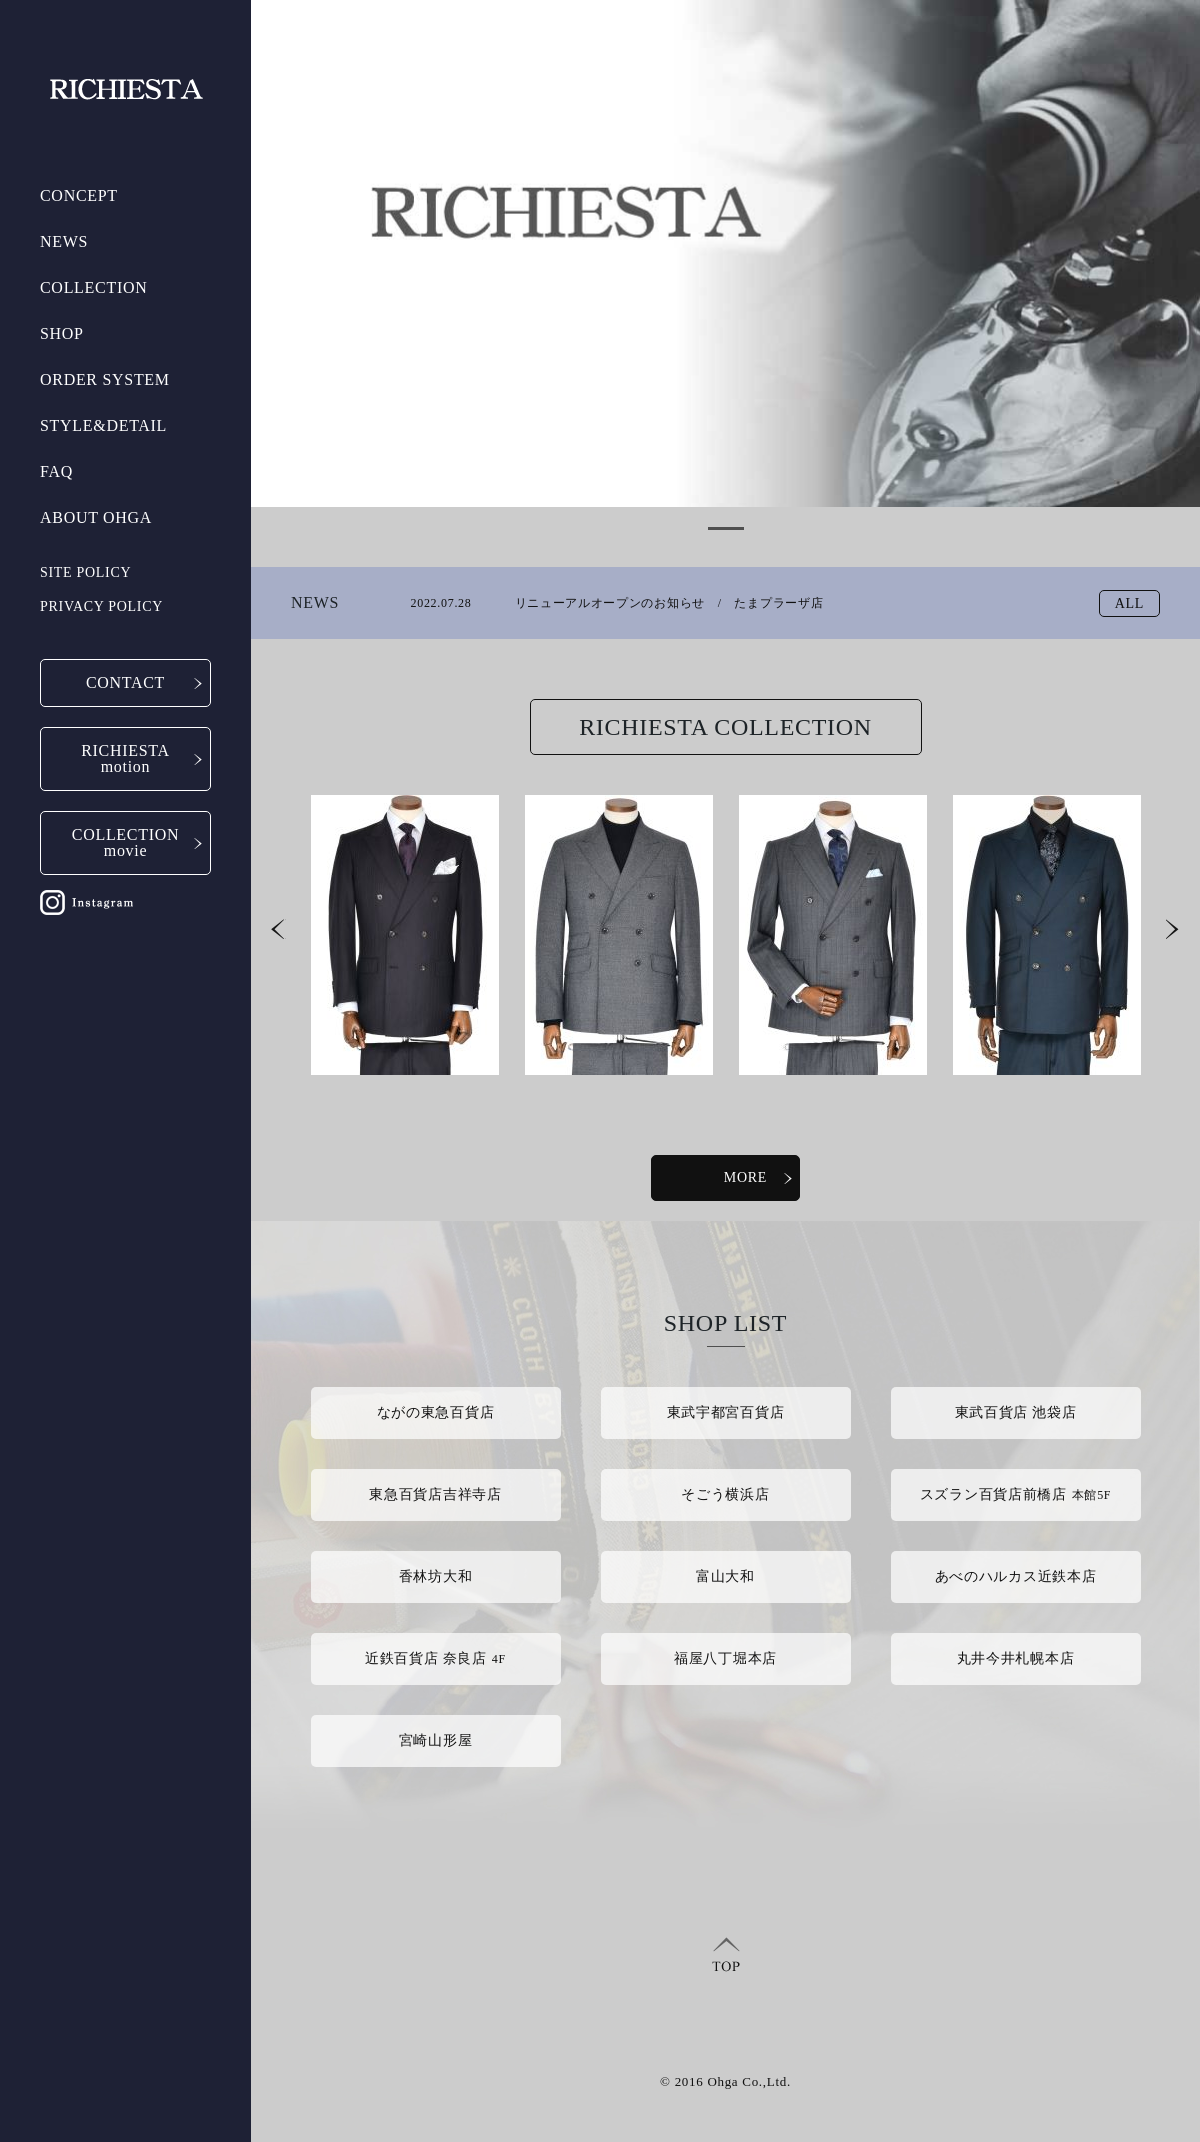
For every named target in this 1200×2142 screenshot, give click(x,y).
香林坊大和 (436, 1576)
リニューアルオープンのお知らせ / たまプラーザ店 (617, 605)
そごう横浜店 (725, 1494)
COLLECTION (93, 287)
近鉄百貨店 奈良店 (435, 1658)
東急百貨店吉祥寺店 (435, 1494)
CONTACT (125, 682)
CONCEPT (79, 195)
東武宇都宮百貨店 (726, 1412)
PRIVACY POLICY (101, 606)
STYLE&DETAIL (103, 425)
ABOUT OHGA (96, 517)
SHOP (62, 333)
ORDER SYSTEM (105, 379)
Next (1173, 933)
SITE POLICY (85, 572)
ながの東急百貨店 (436, 1412)
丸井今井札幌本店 (1016, 1658)
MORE (762, 1177)
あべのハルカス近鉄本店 (1016, 1576)
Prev (278, 933)
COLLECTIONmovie (125, 842)
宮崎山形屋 (436, 1740)
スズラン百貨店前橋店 (1015, 1494)
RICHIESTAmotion (125, 758)
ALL (1129, 603)
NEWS (64, 241)
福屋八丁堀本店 (725, 1658)
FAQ (56, 471)
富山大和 (725, 1576)
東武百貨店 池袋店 (1016, 1412)
